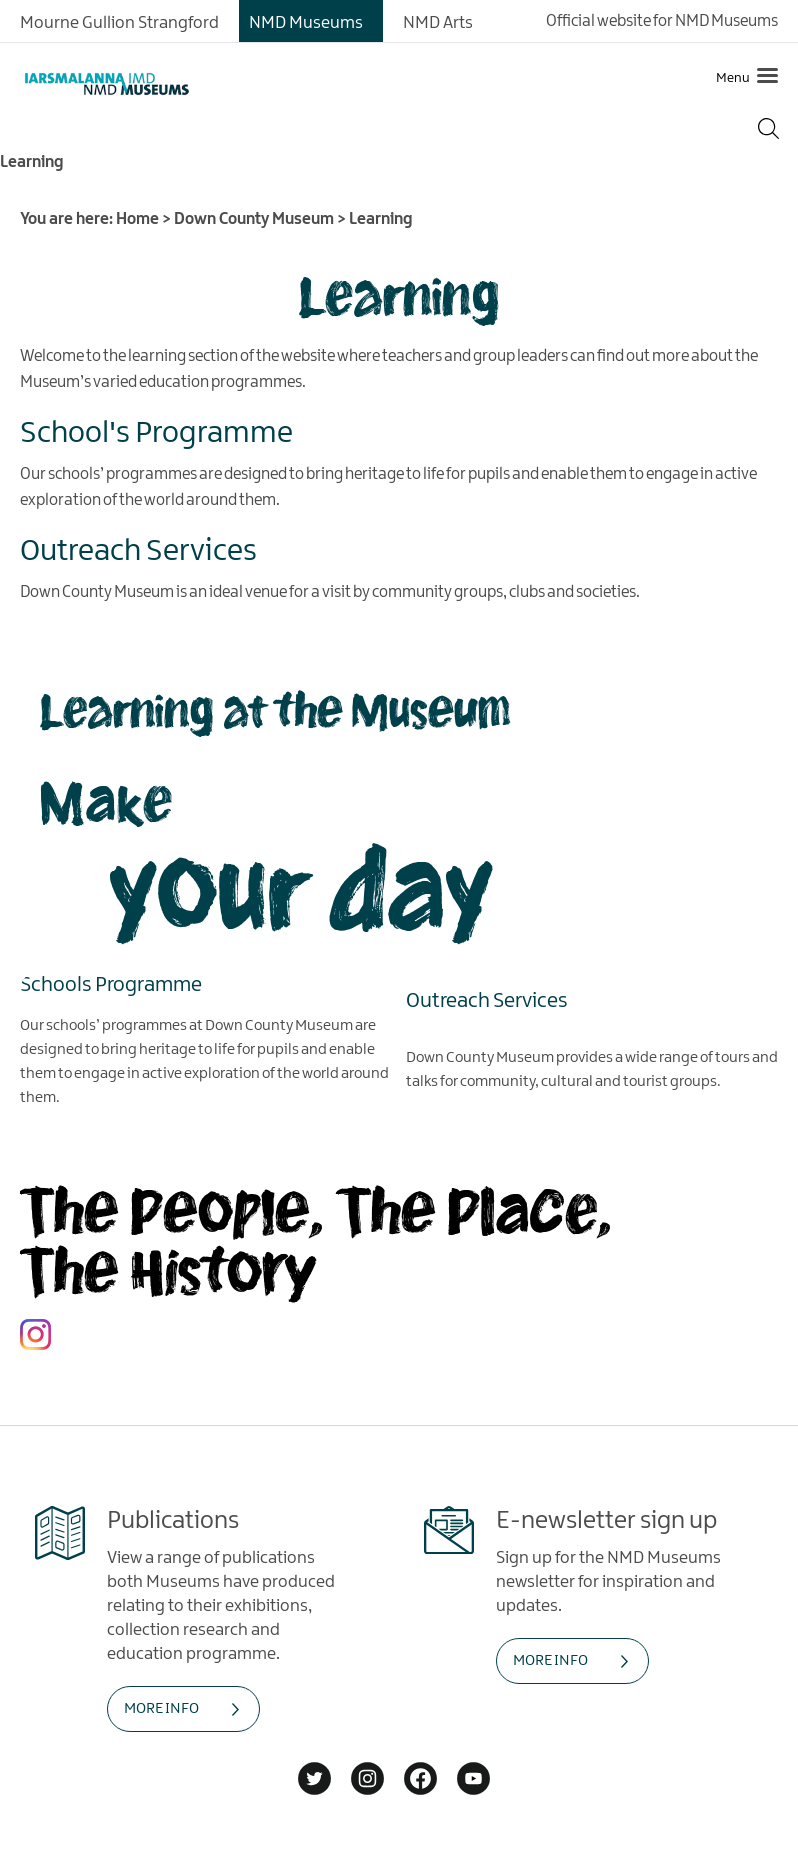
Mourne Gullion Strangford (119, 23)
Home (137, 219)
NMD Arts (438, 23)
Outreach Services (487, 1001)
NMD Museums (306, 23)
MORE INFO (161, 1709)
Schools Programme (111, 985)
